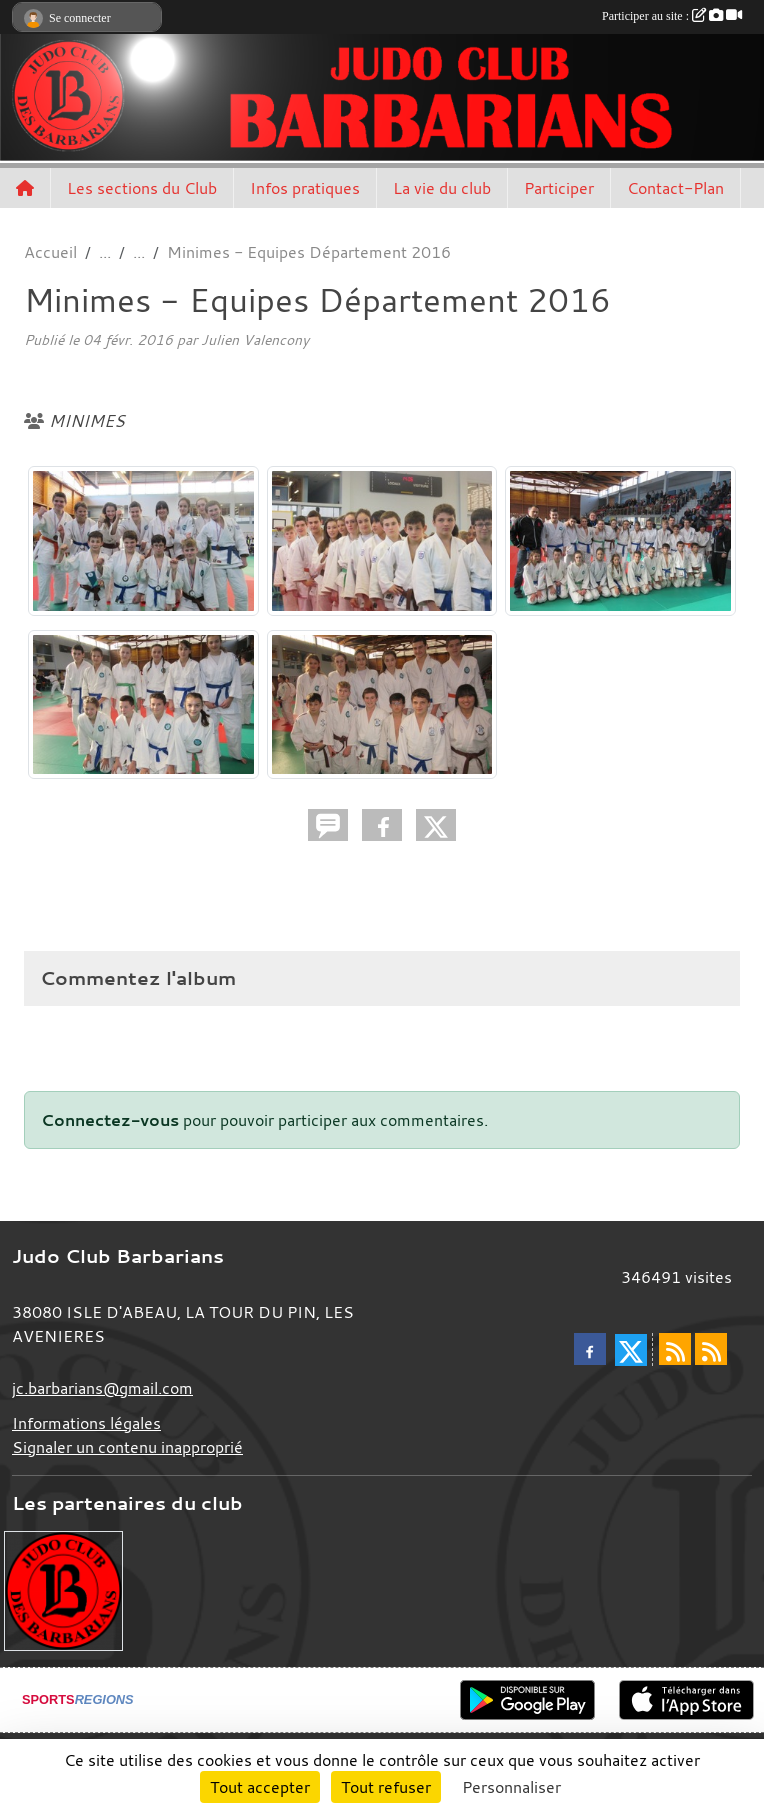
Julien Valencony (255, 339)
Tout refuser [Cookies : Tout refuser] (386, 1787)
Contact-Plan (675, 188)
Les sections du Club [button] (142, 188)
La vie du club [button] (442, 188)
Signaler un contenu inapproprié (127, 1447)
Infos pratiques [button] (305, 188)
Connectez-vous (110, 1120)
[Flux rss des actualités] (675, 1349)
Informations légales (86, 1423)
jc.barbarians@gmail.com (102, 1388)
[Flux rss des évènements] (711, 1349)
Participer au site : (672, 16)
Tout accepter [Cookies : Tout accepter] (260, 1787)
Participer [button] (559, 188)
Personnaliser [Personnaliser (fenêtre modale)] (511, 1787)
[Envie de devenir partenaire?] (63, 1589)
